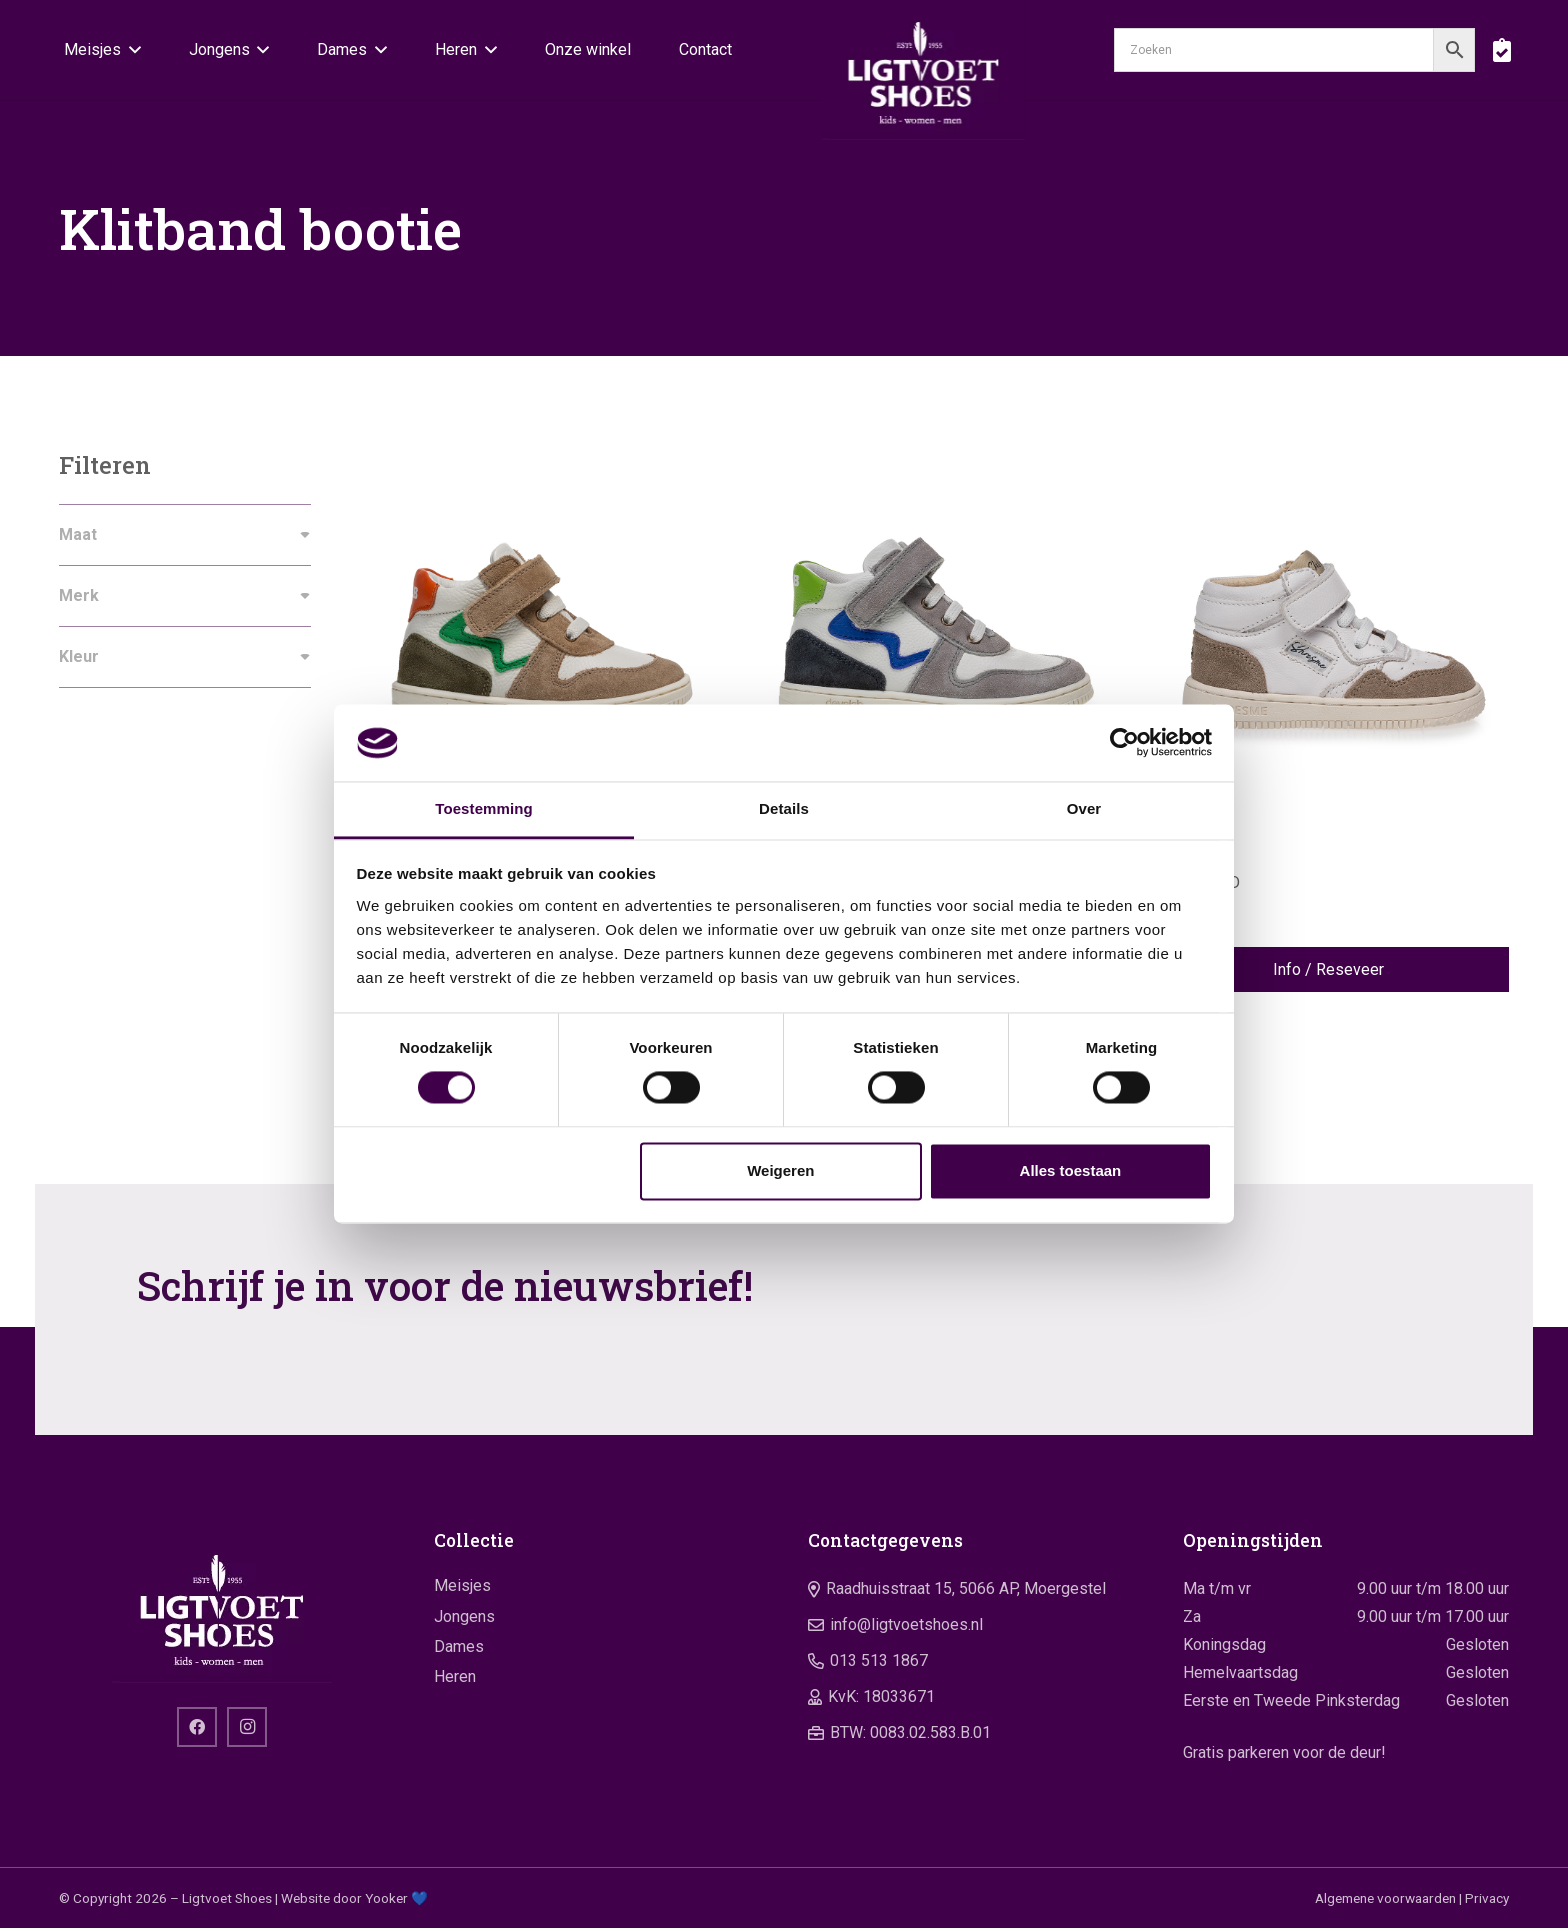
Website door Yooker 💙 (354, 1898)
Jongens (464, 1616)
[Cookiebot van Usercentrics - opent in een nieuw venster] (1124, 743)
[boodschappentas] (1501, 50)
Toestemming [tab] (484, 808)
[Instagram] (247, 1727)
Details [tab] (784, 808)
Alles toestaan (1071, 1170)
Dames (459, 1646)
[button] (131, 50)
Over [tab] (1084, 808)
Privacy (1487, 1898)
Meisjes (462, 1585)
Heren (455, 1676)
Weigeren (780, 1170)
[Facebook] (197, 1727)
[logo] (923, 70)
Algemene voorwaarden (1385, 1898)
